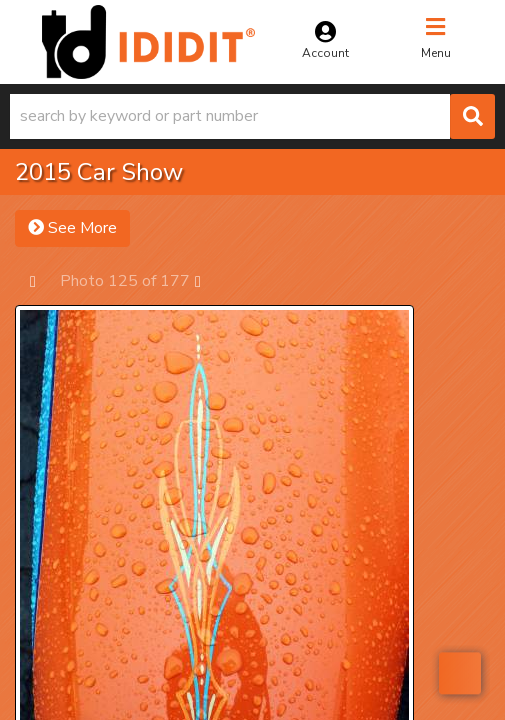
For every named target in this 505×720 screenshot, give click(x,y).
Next (207, 280)
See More (72, 228)
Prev (42, 280)
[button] (252, 116)
